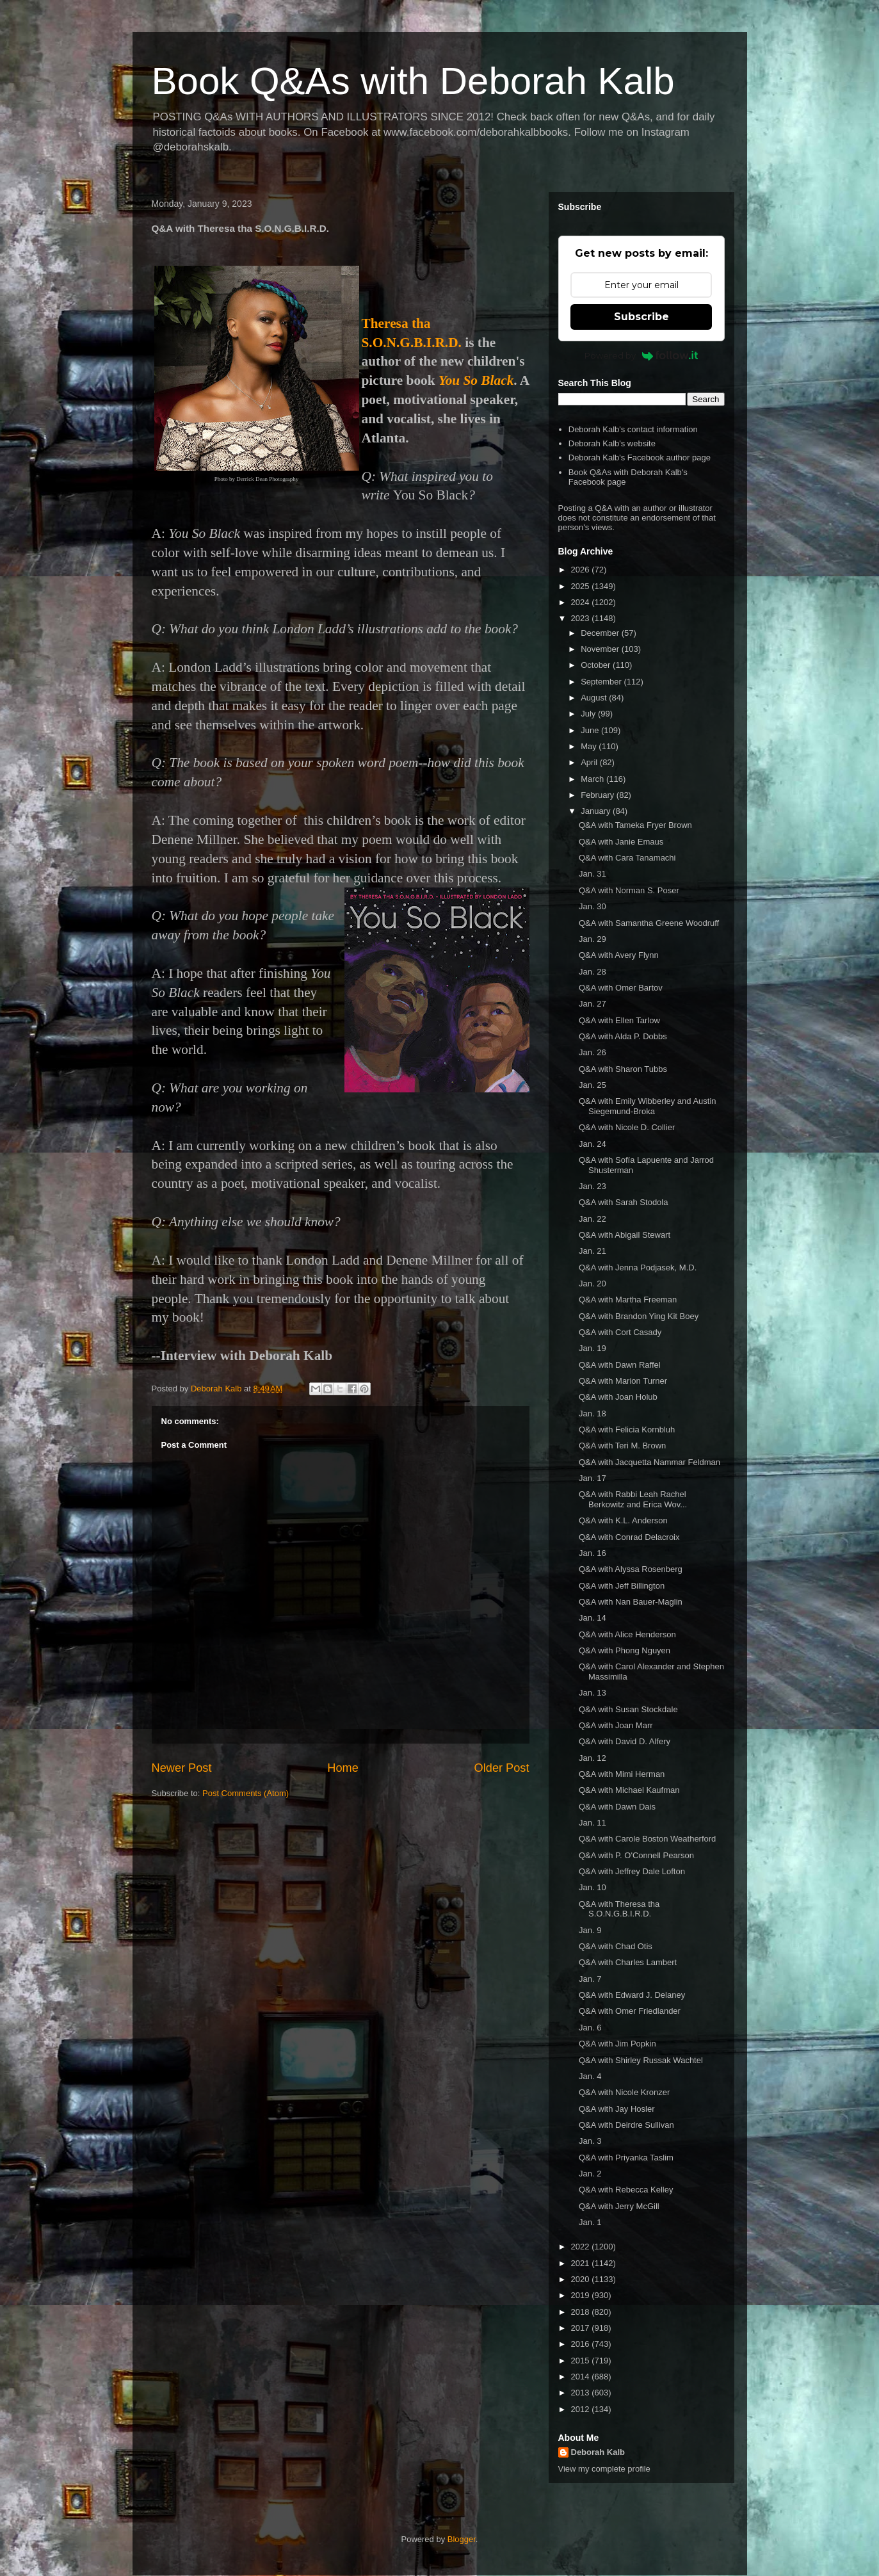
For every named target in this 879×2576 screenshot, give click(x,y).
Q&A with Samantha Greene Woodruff (649, 923)
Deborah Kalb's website (612, 443)
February (599, 795)
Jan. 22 (592, 1219)
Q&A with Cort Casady (620, 1332)
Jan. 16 (592, 1553)
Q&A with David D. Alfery (624, 1741)
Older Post (501, 1768)
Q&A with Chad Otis (615, 1946)
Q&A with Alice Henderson (627, 1634)
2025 (581, 586)
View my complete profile (604, 2469)
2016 (581, 2344)
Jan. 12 (592, 1758)
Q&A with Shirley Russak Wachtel (641, 2060)
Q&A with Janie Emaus (621, 842)
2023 (581, 618)
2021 (581, 2263)
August (595, 697)
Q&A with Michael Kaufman (629, 1790)
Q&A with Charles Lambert (628, 1962)
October (597, 665)
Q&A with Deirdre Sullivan (626, 2125)
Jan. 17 (592, 1478)
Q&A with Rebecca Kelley (626, 2189)
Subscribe (641, 317)
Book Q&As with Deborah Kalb (413, 81)
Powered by (641, 355)
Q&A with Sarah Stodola (623, 1202)
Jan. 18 (592, 1413)
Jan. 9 (590, 1930)
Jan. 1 (590, 2222)
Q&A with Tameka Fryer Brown (635, 825)
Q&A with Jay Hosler (617, 2109)
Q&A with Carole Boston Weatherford (647, 1838)
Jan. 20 (592, 1283)
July (589, 713)
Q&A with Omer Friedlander (630, 2011)
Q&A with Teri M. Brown (622, 1445)
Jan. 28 (592, 971)
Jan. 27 (592, 1004)
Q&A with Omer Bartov (621, 987)
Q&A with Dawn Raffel (620, 1365)
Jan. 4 (590, 2076)
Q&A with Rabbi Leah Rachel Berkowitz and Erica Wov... (633, 1499)
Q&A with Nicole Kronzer (624, 2092)
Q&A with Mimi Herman (622, 1774)
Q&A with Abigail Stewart (624, 1235)
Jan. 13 (592, 1692)
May (590, 746)
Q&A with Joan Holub (618, 1397)
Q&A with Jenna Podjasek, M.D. (638, 1267)
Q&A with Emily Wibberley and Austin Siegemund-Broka (647, 1106)
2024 (581, 602)
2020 (581, 2279)
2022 (581, 2246)
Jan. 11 (592, 1822)
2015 (581, 2360)
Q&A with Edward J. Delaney (632, 1995)
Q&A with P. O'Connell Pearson (636, 1855)
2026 (581, 569)
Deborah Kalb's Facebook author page (640, 457)
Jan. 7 (590, 1979)
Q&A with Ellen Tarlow (619, 1020)
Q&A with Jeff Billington (622, 1586)
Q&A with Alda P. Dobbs (623, 1036)
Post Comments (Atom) (245, 1793)
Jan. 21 (592, 1251)
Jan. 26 (592, 1052)
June (591, 730)
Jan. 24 (592, 1144)
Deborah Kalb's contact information (633, 429)
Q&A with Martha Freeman (628, 1299)
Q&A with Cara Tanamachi (627, 858)
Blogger (462, 2539)
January (597, 811)
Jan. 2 (590, 2173)
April (590, 762)
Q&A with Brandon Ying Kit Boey (638, 1316)
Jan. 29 (592, 939)
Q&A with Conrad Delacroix (629, 1537)
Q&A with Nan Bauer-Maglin (630, 1602)
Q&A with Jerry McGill (619, 2206)
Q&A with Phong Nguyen (624, 1650)
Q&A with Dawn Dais (617, 1806)
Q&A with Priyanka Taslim (626, 2157)
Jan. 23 (592, 1186)
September (602, 681)
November (601, 649)
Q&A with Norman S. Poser (629, 890)
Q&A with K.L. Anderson (623, 1520)
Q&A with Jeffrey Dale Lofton (632, 1871)
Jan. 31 (592, 874)
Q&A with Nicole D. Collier (627, 1127)
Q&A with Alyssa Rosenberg (630, 1569)
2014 (581, 2376)
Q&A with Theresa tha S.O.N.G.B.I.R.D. (619, 1909)
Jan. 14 (592, 1618)
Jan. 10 (592, 1887)
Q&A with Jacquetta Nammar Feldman (649, 1462)
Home (343, 1768)
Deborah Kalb (598, 2452)
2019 (581, 2295)
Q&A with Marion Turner (623, 1381)
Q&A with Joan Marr (616, 1725)
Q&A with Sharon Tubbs (623, 1069)
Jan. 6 (590, 2027)
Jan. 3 (590, 2141)
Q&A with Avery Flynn (619, 955)
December (601, 633)
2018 (581, 2312)
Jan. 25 (592, 1085)
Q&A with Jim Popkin (617, 2043)
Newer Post (182, 1768)
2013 (581, 2392)
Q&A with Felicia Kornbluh (627, 1429)
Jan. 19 (592, 1348)
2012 (581, 2409)
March (593, 779)
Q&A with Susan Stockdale (628, 1709)
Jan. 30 (592, 906)
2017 (581, 2328)
